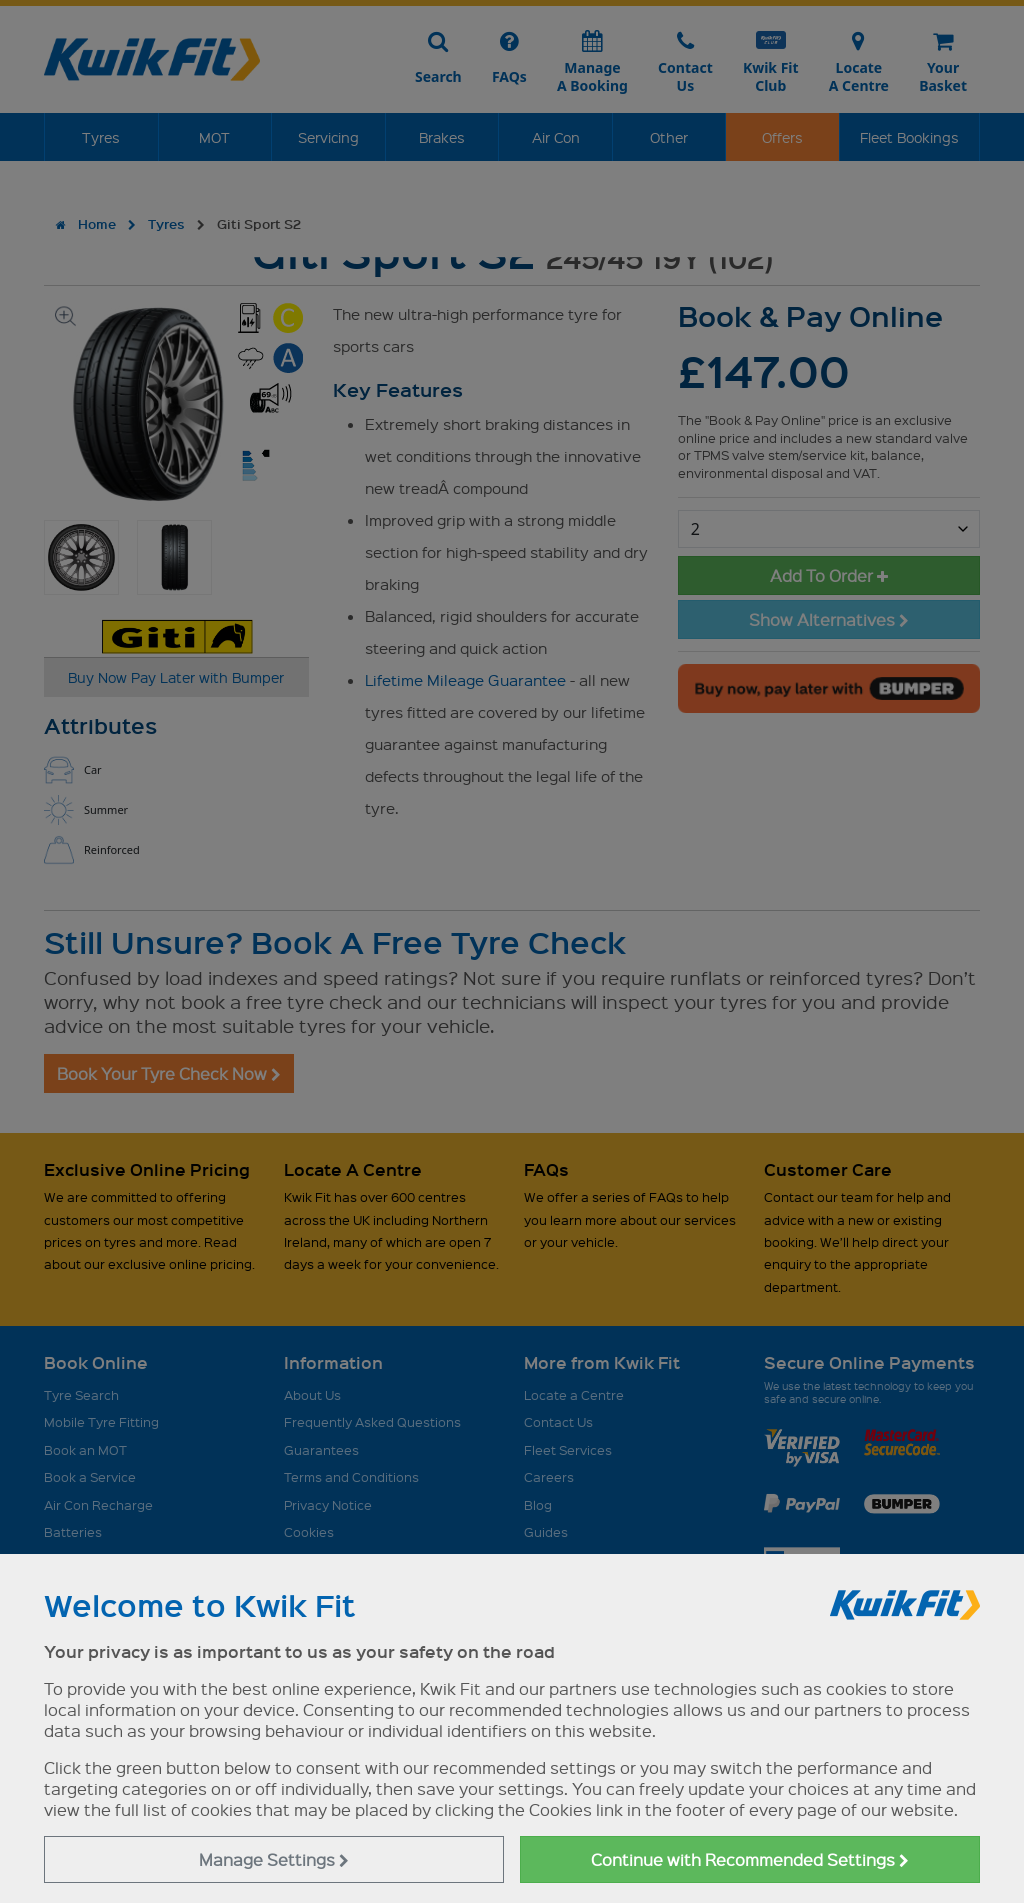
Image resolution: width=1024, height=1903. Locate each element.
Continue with (750, 1859)
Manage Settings (274, 1859)
